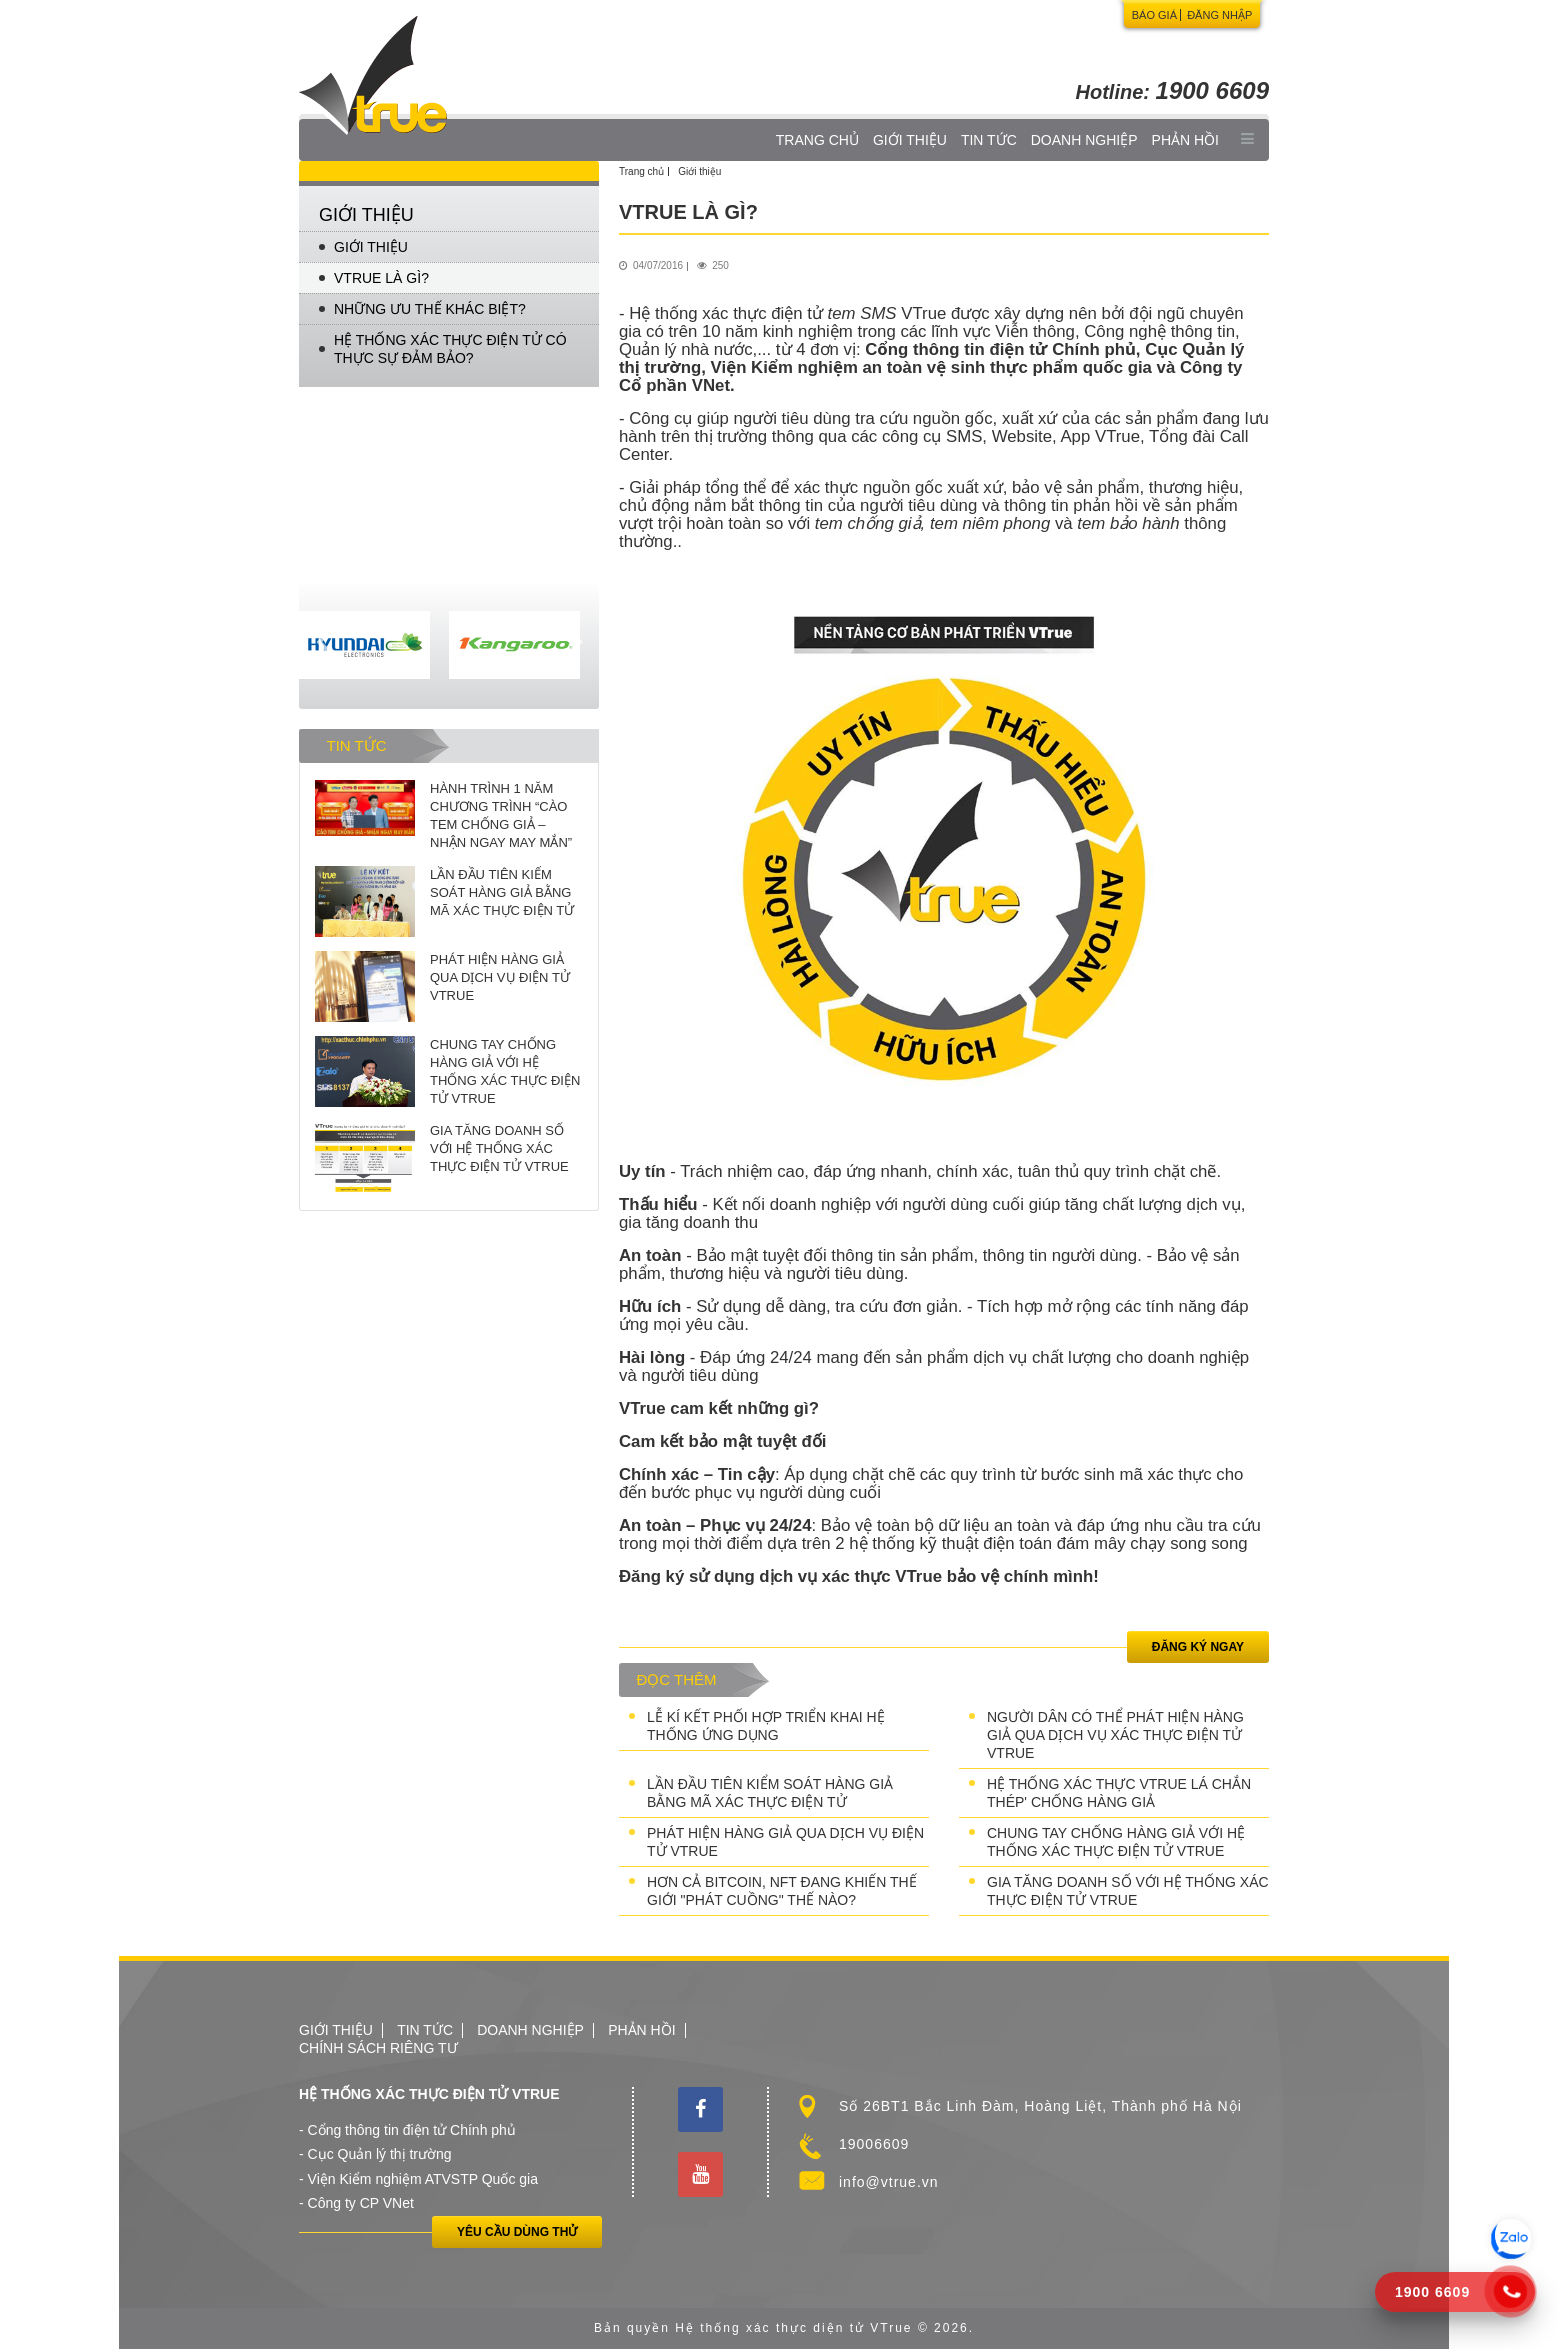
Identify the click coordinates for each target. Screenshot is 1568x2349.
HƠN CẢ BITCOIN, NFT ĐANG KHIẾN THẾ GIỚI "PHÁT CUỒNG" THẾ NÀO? (782, 1891)
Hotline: (1172, 92)
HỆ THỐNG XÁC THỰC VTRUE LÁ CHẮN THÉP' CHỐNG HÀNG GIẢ (1119, 1793)
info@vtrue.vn (889, 2182)
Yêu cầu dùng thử (517, 2232)
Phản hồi (1185, 140)
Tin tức (989, 140)
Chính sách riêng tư (378, 2048)
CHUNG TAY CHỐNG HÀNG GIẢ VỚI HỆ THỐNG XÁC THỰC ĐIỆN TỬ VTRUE (1116, 1842)
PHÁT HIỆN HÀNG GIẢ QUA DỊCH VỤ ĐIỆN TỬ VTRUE (785, 1842)
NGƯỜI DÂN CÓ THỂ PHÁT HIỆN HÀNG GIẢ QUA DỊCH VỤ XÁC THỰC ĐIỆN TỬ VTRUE (1115, 1735)
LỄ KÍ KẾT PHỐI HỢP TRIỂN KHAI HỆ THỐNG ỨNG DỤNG (766, 1726)
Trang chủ (817, 140)
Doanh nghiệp (1084, 140)
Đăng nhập (1219, 15)
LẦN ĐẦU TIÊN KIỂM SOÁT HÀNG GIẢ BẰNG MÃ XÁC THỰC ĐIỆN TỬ (770, 1793)
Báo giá (1154, 15)
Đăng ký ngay (1198, 1647)
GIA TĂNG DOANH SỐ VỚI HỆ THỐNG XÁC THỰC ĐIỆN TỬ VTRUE (1128, 1891)
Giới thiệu (910, 140)
